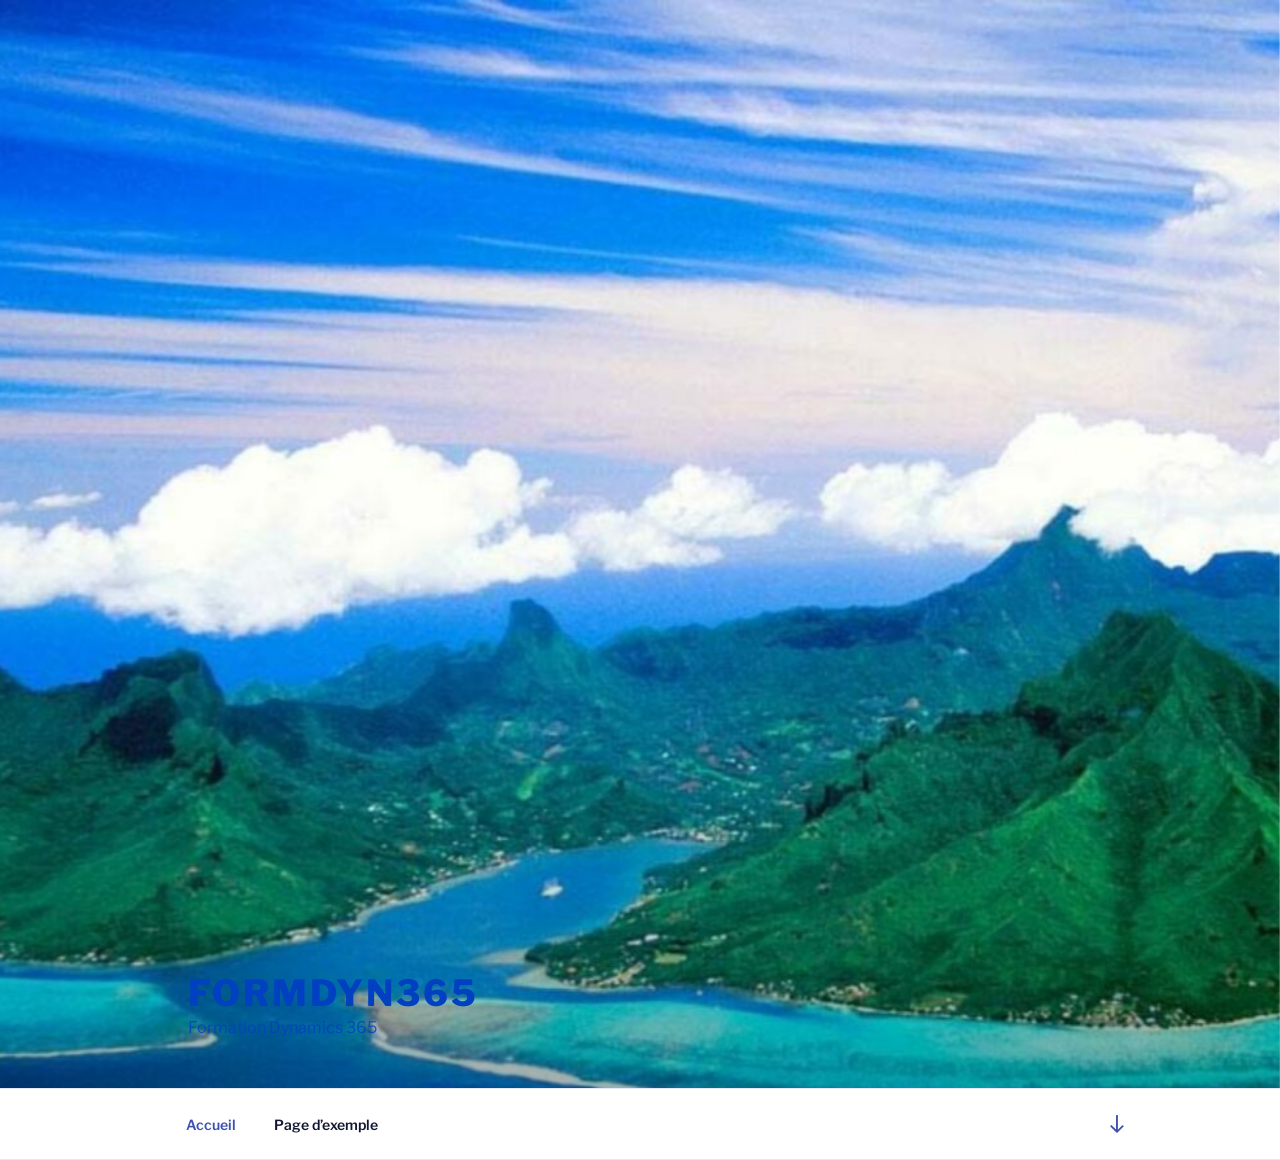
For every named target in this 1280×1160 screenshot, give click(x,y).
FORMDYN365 (333, 993)
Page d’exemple (326, 1124)
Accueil (211, 1124)
